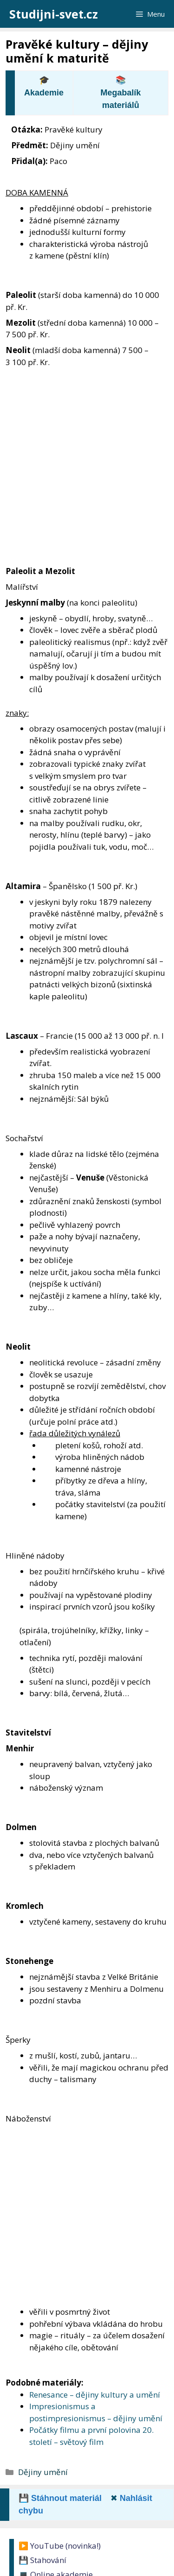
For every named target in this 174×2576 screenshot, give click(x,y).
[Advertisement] (87, 459)
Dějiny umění (43, 2472)
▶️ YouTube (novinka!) (60, 2545)
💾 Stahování (42, 2560)
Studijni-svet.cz (53, 14)
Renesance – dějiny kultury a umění (94, 2394)
